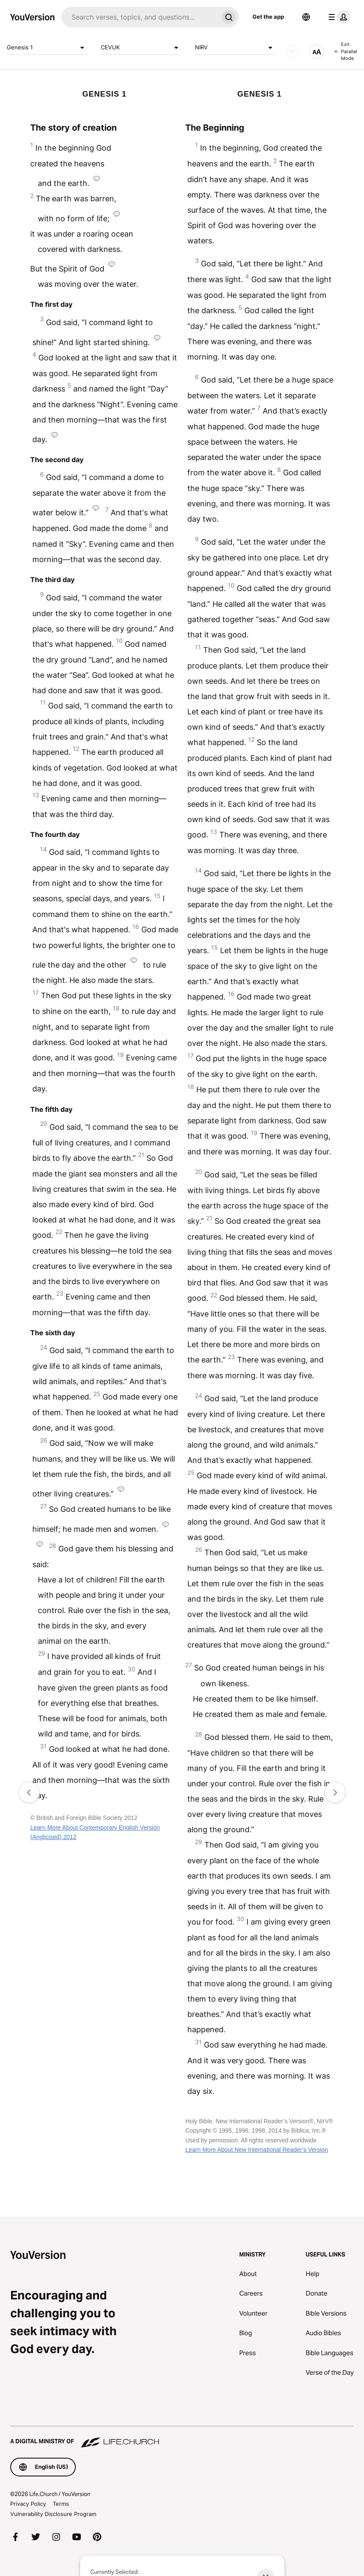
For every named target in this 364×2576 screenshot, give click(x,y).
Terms (61, 2503)
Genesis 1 (47, 48)
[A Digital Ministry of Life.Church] (182, 2437)
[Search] (139, 17)
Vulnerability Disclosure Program (53, 2513)
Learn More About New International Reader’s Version (256, 2149)
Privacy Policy (28, 2503)
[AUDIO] (292, 51)
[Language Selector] (306, 17)
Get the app (268, 16)
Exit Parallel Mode (345, 51)
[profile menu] (337, 17)
